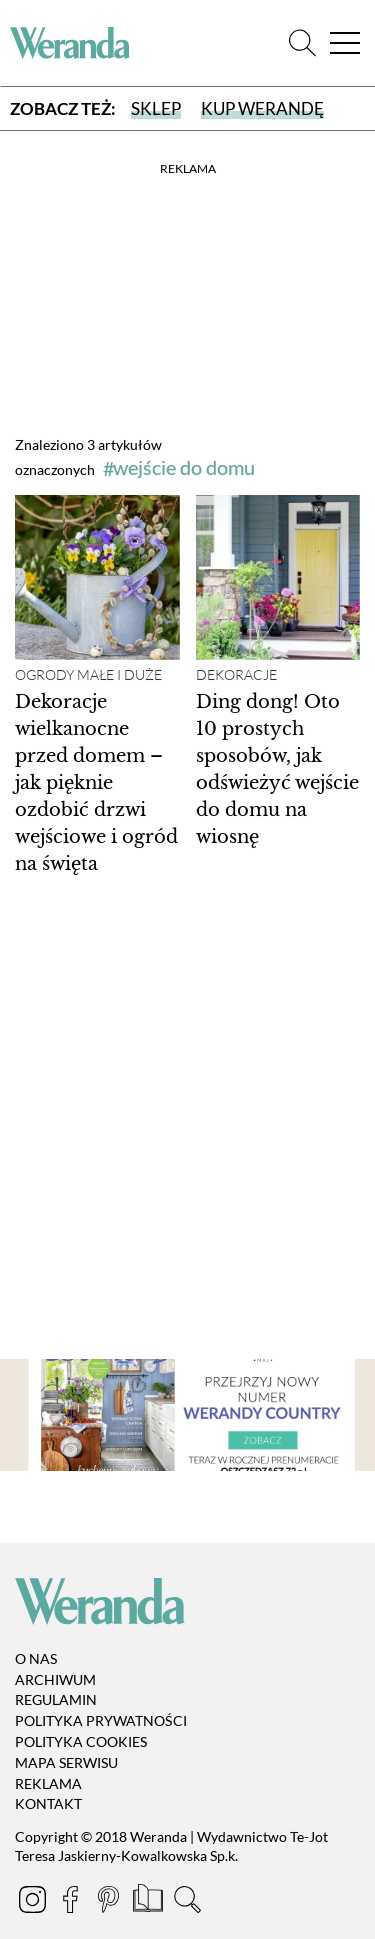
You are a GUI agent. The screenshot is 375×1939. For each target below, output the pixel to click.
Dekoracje (236, 675)
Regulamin (56, 1700)
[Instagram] (34, 1902)
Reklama (48, 1783)
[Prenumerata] (149, 1902)
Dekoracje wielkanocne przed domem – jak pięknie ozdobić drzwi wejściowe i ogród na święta (96, 783)
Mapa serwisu (66, 1762)
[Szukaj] (302, 43)
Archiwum (55, 1679)
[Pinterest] (110, 1902)
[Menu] (345, 43)
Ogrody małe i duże (88, 675)
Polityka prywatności (101, 1720)
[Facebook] (72, 1902)
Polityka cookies (81, 1741)
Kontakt (48, 1804)
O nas (36, 1658)
